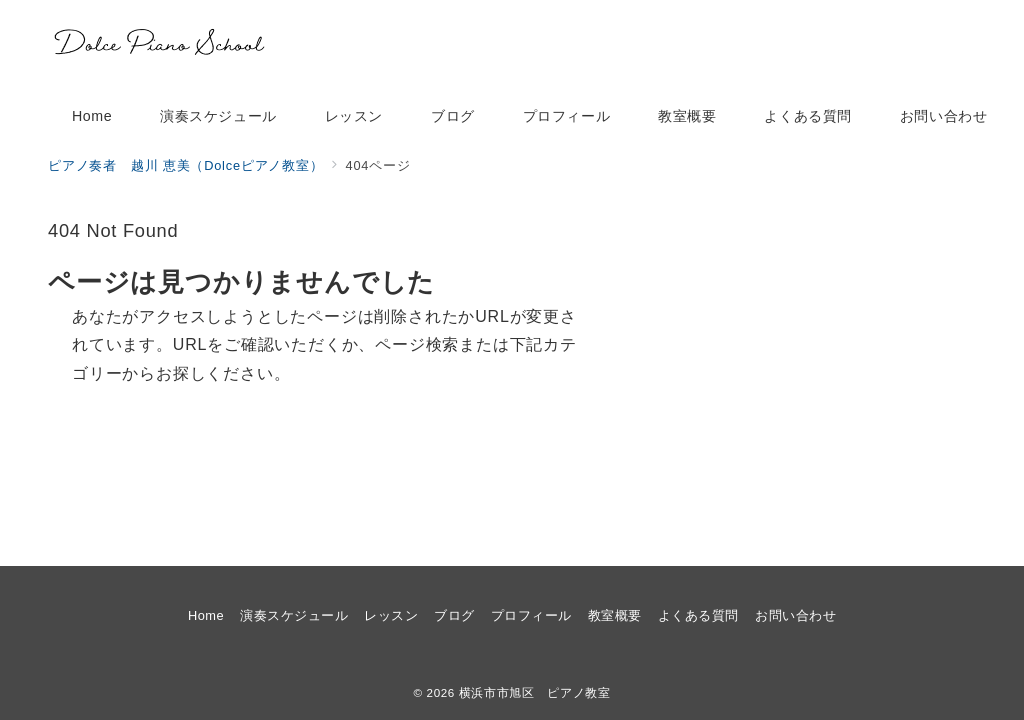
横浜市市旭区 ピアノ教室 (535, 692)
